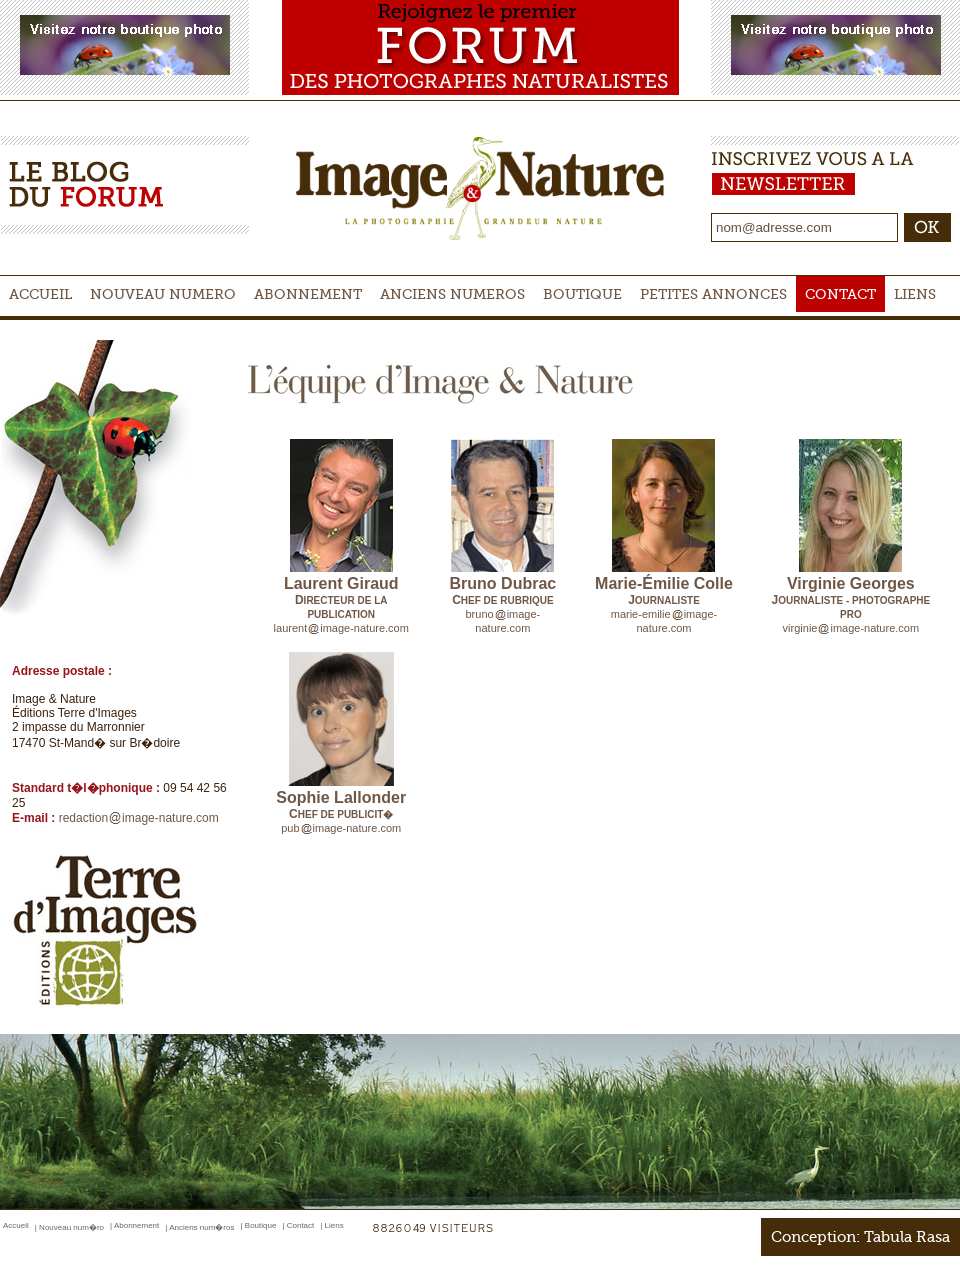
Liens (915, 294)
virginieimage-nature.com (851, 628)
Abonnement (308, 294)
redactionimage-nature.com (139, 818)
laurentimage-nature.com (341, 628)
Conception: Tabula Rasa (860, 1237)
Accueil (40, 294)
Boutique (582, 294)
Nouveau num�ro (71, 1227)
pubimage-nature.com (341, 828)
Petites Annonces (713, 294)
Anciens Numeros (452, 294)
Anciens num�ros (201, 1227)
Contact (840, 294)
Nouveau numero (163, 294)
